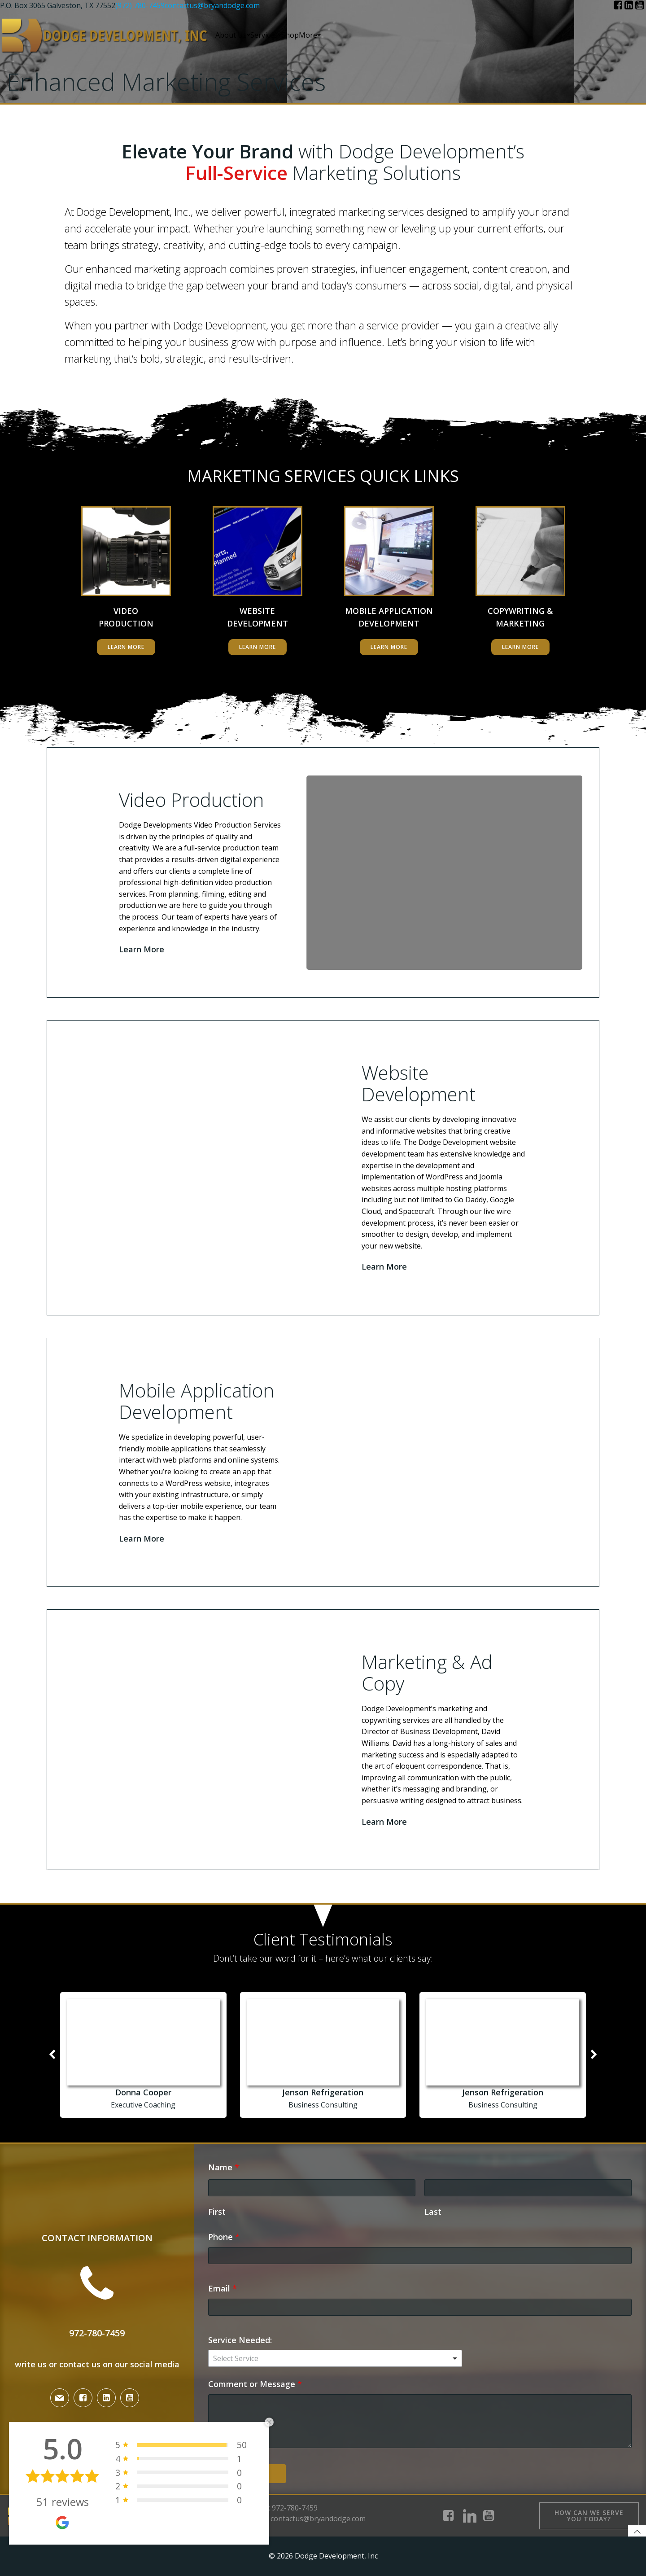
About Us (232, 35)
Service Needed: (240, 2340)
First (217, 2211)
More (310, 35)
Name (223, 2167)
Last (432, 2211)
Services (265, 35)
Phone (224, 2236)
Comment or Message (255, 2384)
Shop (290, 35)
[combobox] (335, 2358)
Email (222, 2288)
